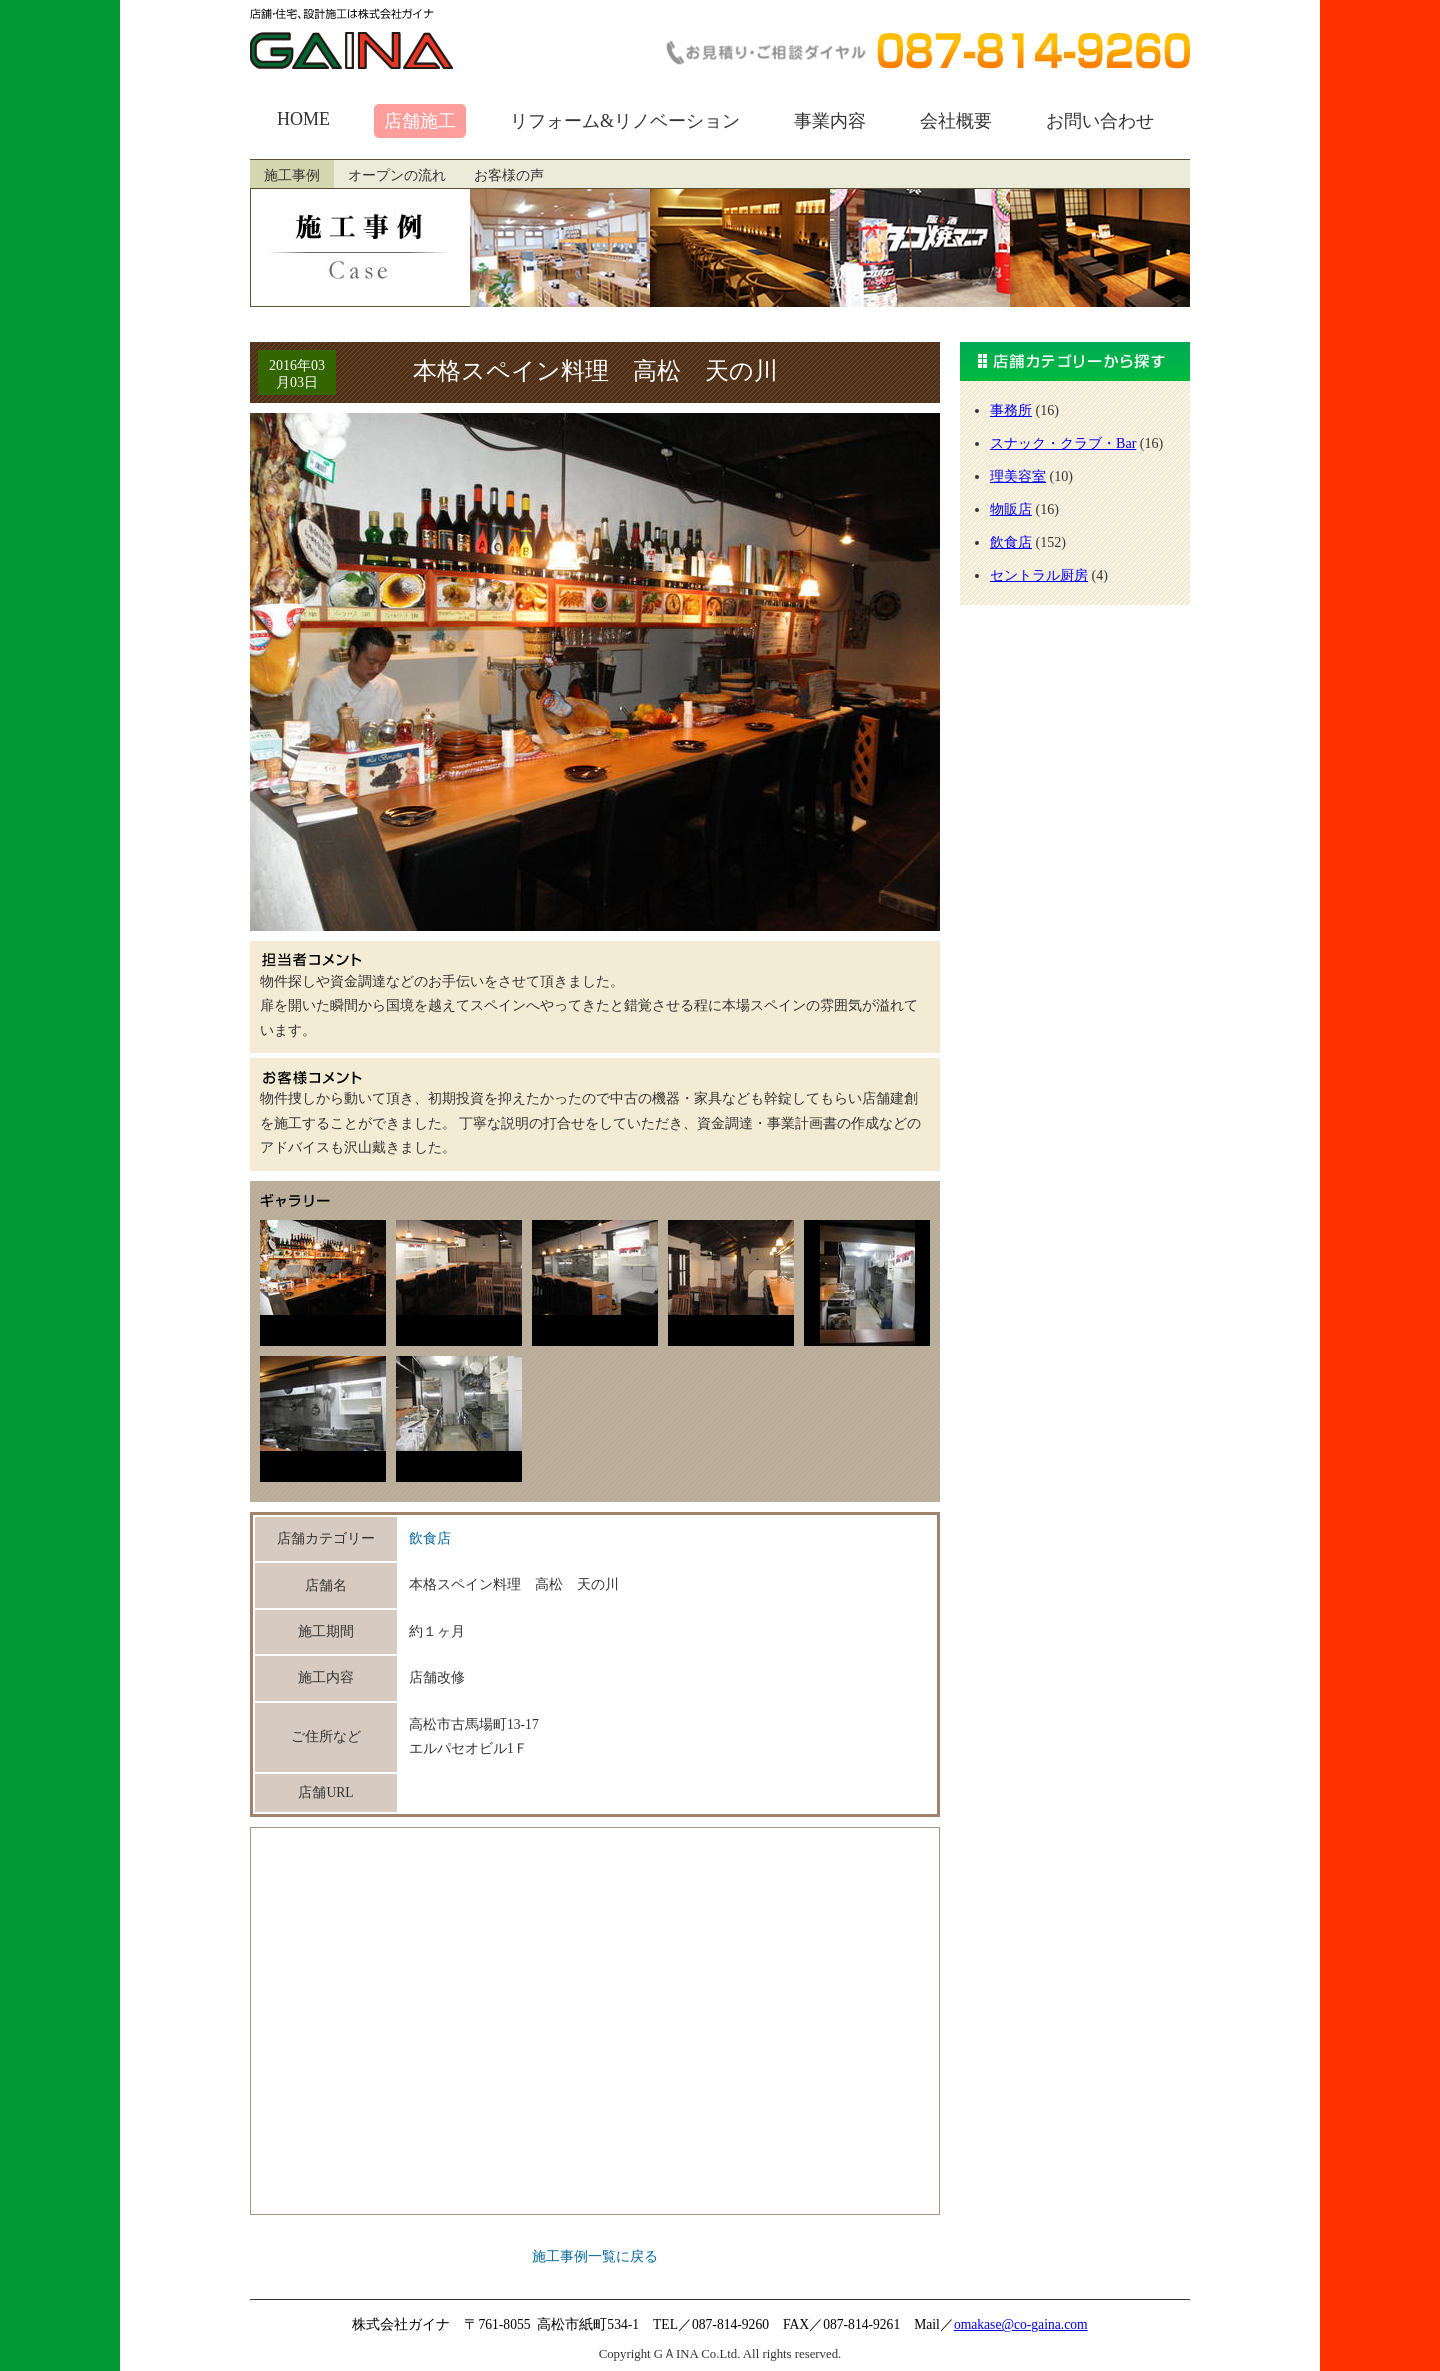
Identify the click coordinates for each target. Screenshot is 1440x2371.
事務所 (1011, 410)
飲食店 (430, 1538)
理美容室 (1018, 476)
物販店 (1011, 509)
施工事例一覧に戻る (595, 2256)
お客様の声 (509, 175)
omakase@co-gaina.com (1021, 2324)
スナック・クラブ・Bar (1063, 443)
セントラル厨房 (1039, 575)
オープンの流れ (397, 175)
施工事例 (292, 175)
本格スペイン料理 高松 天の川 (595, 371)
